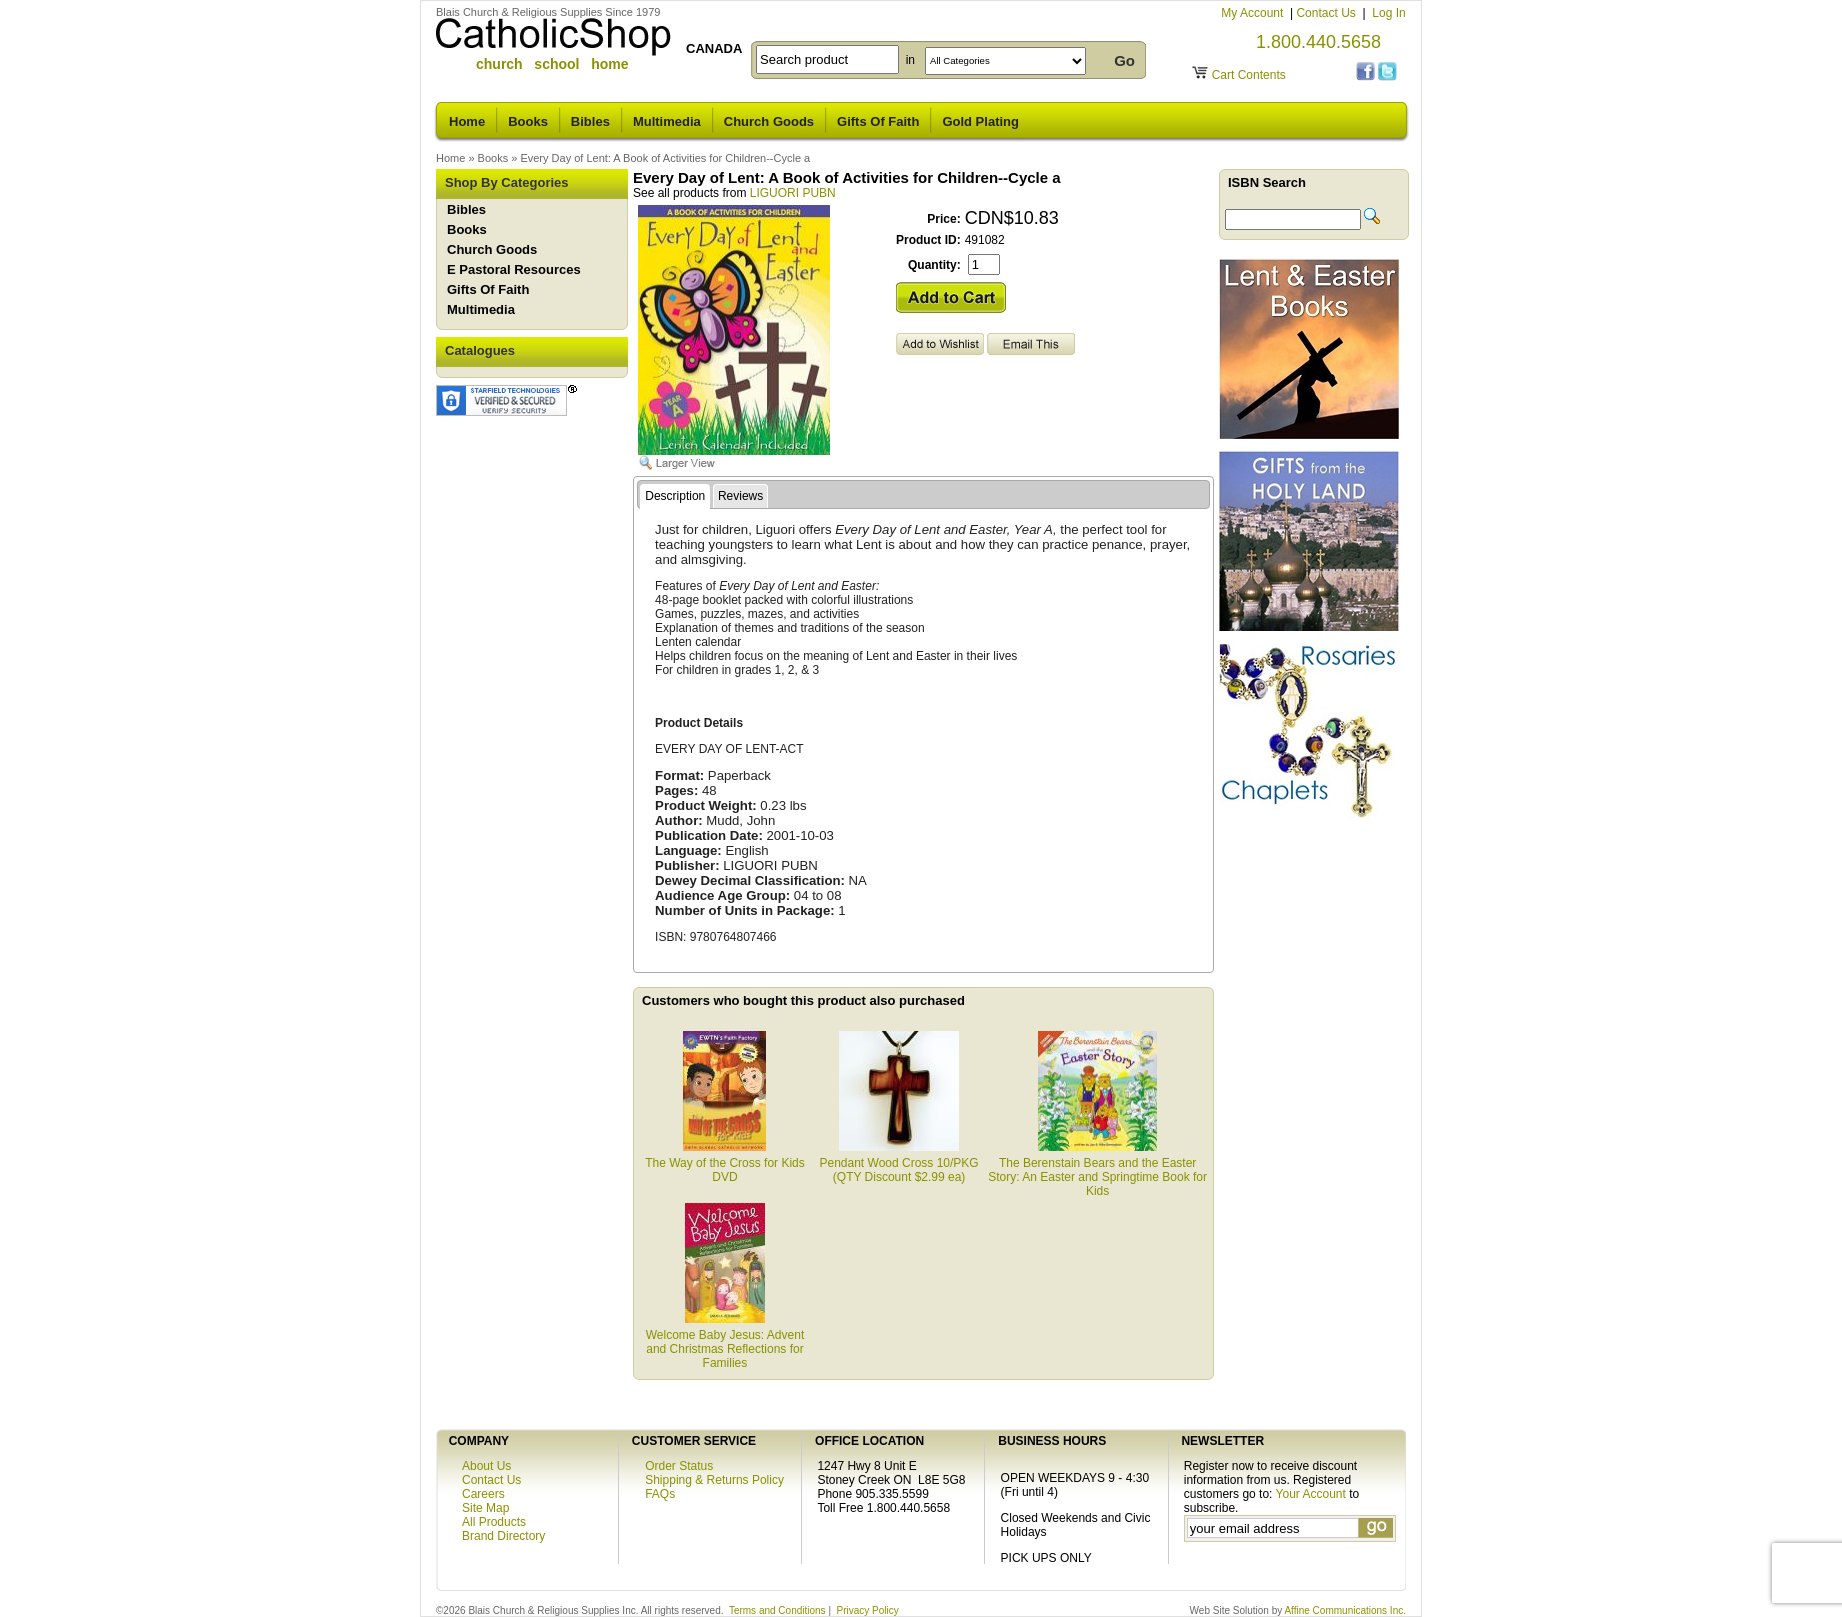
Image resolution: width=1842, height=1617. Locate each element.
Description (675, 496)
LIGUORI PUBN (793, 193)
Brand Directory (503, 1536)
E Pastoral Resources (514, 269)
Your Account (1311, 1494)
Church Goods (769, 121)
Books (528, 121)
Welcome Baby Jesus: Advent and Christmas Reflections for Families (725, 1342)
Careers (483, 1494)
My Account (1253, 13)
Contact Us (1327, 13)
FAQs (660, 1494)
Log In (1388, 13)
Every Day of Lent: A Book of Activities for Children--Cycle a (665, 158)
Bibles (590, 121)
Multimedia (667, 121)
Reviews (740, 496)
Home (467, 121)
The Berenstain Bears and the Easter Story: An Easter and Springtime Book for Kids (1097, 1170)
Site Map (485, 1508)
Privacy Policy (868, 1610)
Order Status (679, 1466)
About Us (486, 1466)
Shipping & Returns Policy (714, 1480)
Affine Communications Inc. (1345, 1610)
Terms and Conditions (777, 1610)
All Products (494, 1522)
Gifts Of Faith (878, 121)
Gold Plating (980, 121)
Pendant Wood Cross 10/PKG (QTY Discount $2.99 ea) (898, 1163)
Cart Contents (1249, 75)
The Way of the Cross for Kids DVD (725, 1163)
